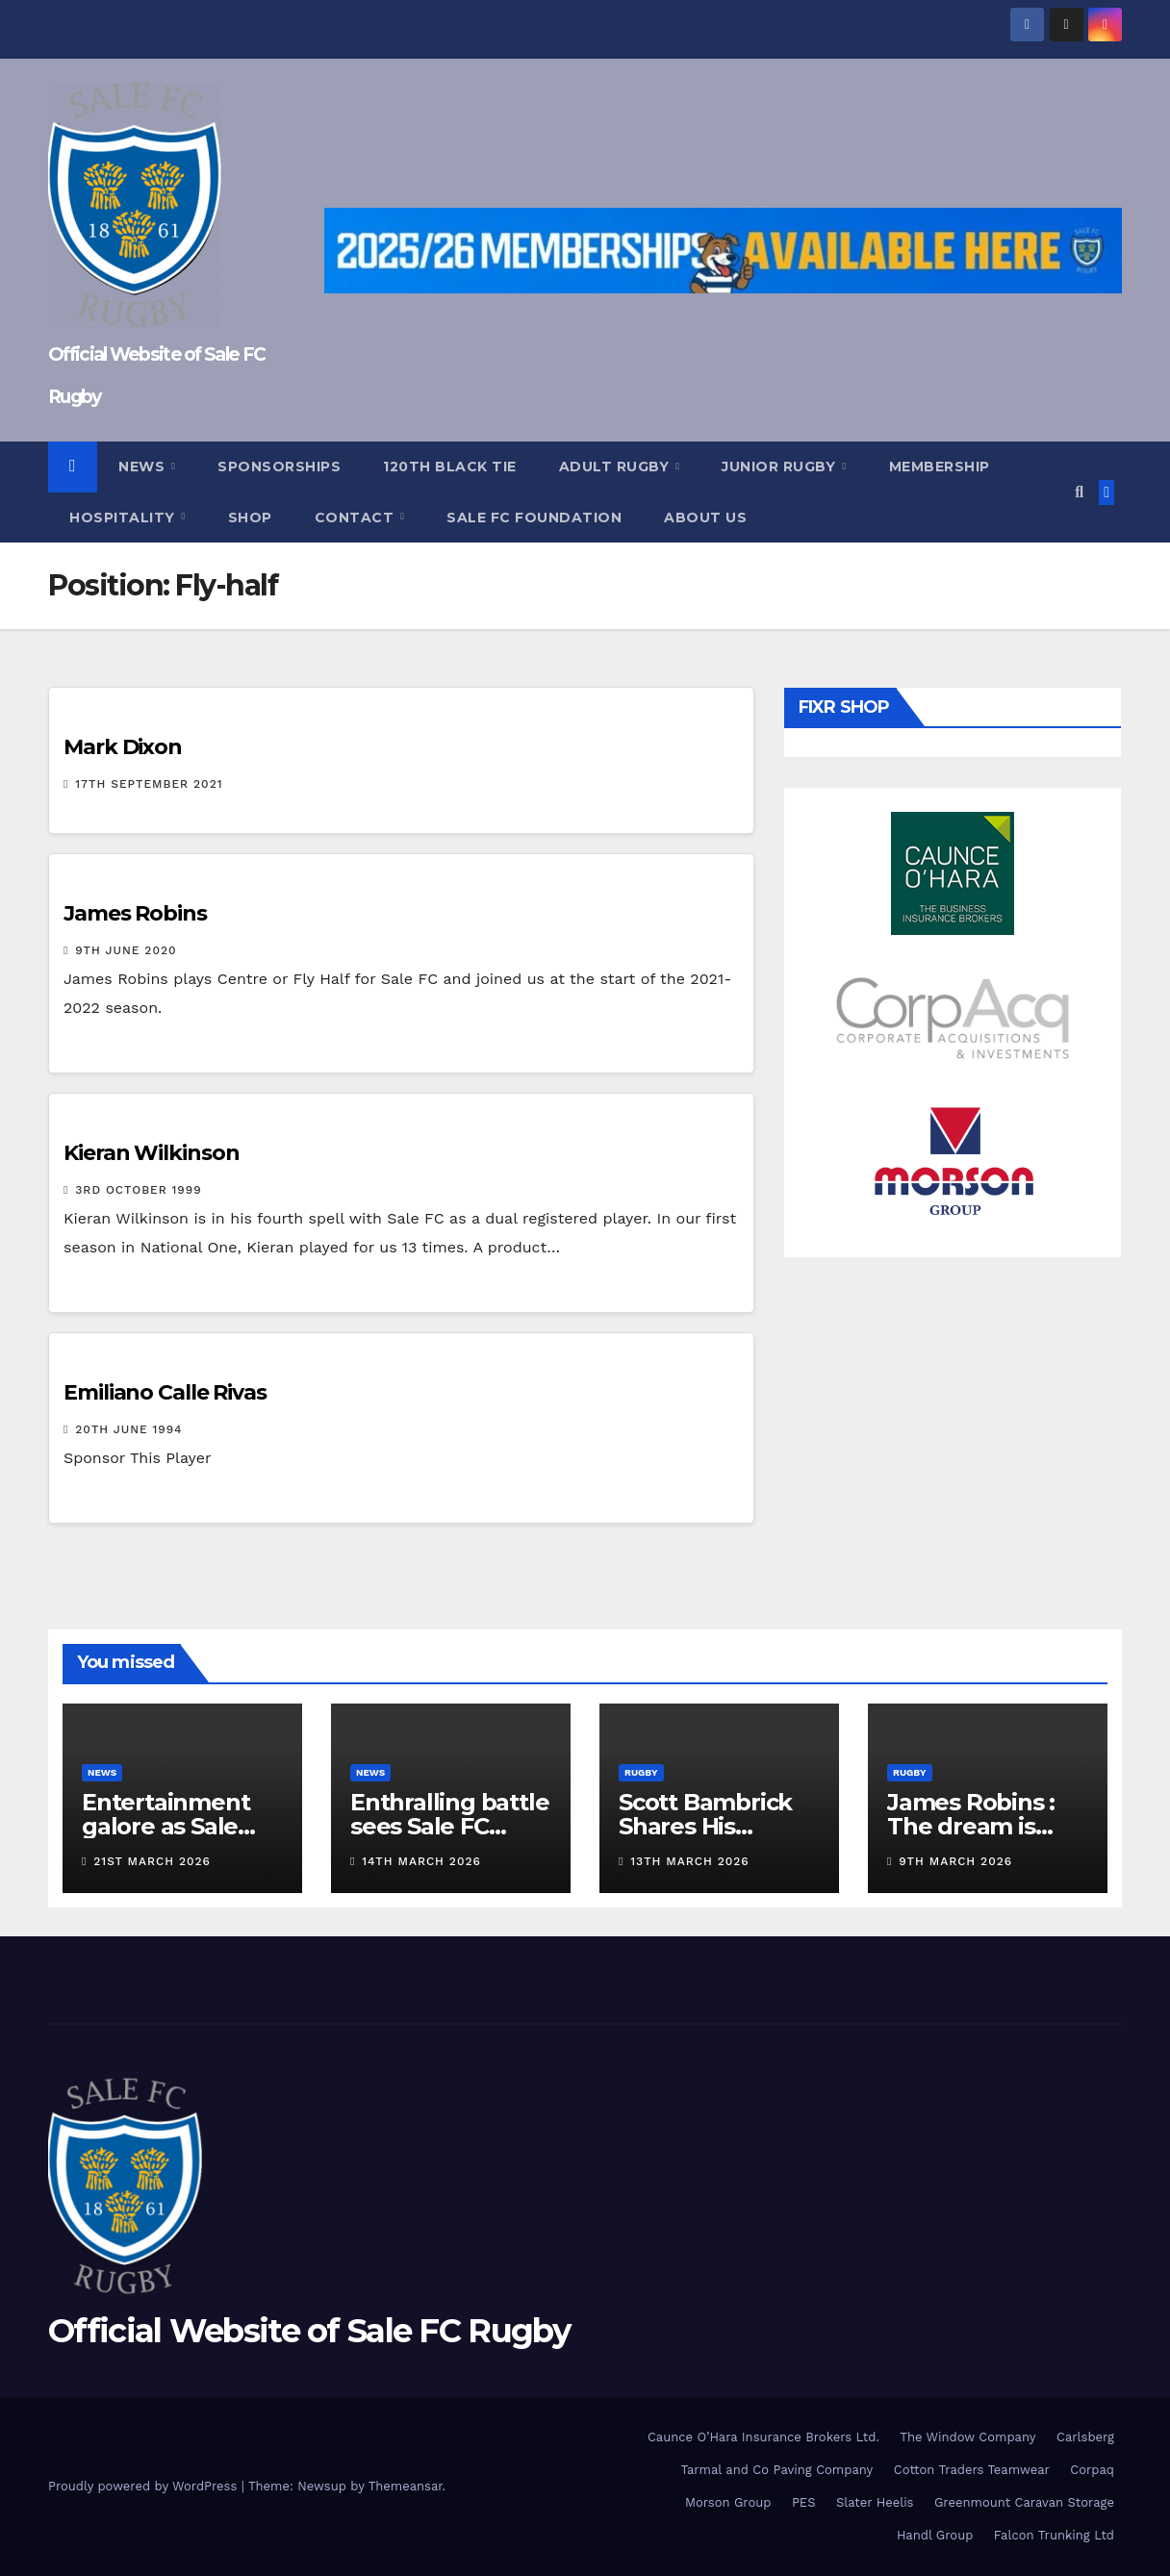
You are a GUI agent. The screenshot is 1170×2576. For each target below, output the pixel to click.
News (143, 466)
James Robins (135, 913)
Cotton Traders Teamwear (972, 2469)
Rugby (641, 1772)
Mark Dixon (123, 747)
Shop (250, 517)
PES (804, 2502)
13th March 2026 (689, 1861)
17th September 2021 (148, 784)
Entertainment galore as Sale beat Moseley (165, 1826)
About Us (705, 517)
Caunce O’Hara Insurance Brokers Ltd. (763, 2437)
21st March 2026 (152, 1861)
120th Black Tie (450, 466)
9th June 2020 (125, 950)
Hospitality (124, 517)
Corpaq (1092, 2469)
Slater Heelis (875, 2502)
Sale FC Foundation (534, 517)
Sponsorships (279, 466)
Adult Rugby (616, 466)
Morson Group (728, 2502)
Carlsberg (1085, 2437)
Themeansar (406, 2486)
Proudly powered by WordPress (145, 2486)
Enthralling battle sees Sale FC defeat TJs (449, 1826)
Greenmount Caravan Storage (1024, 2502)
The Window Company (967, 2437)
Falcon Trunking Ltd (1054, 2535)
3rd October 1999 (138, 1190)
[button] (1079, 492)
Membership (939, 466)
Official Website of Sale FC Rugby (309, 2331)
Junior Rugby (781, 466)
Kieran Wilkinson (151, 1153)
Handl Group (935, 2535)
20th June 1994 (128, 1429)
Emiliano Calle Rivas (165, 1392)
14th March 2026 (421, 1861)
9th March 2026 (955, 1861)
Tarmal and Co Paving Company (776, 2469)
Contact (356, 517)
